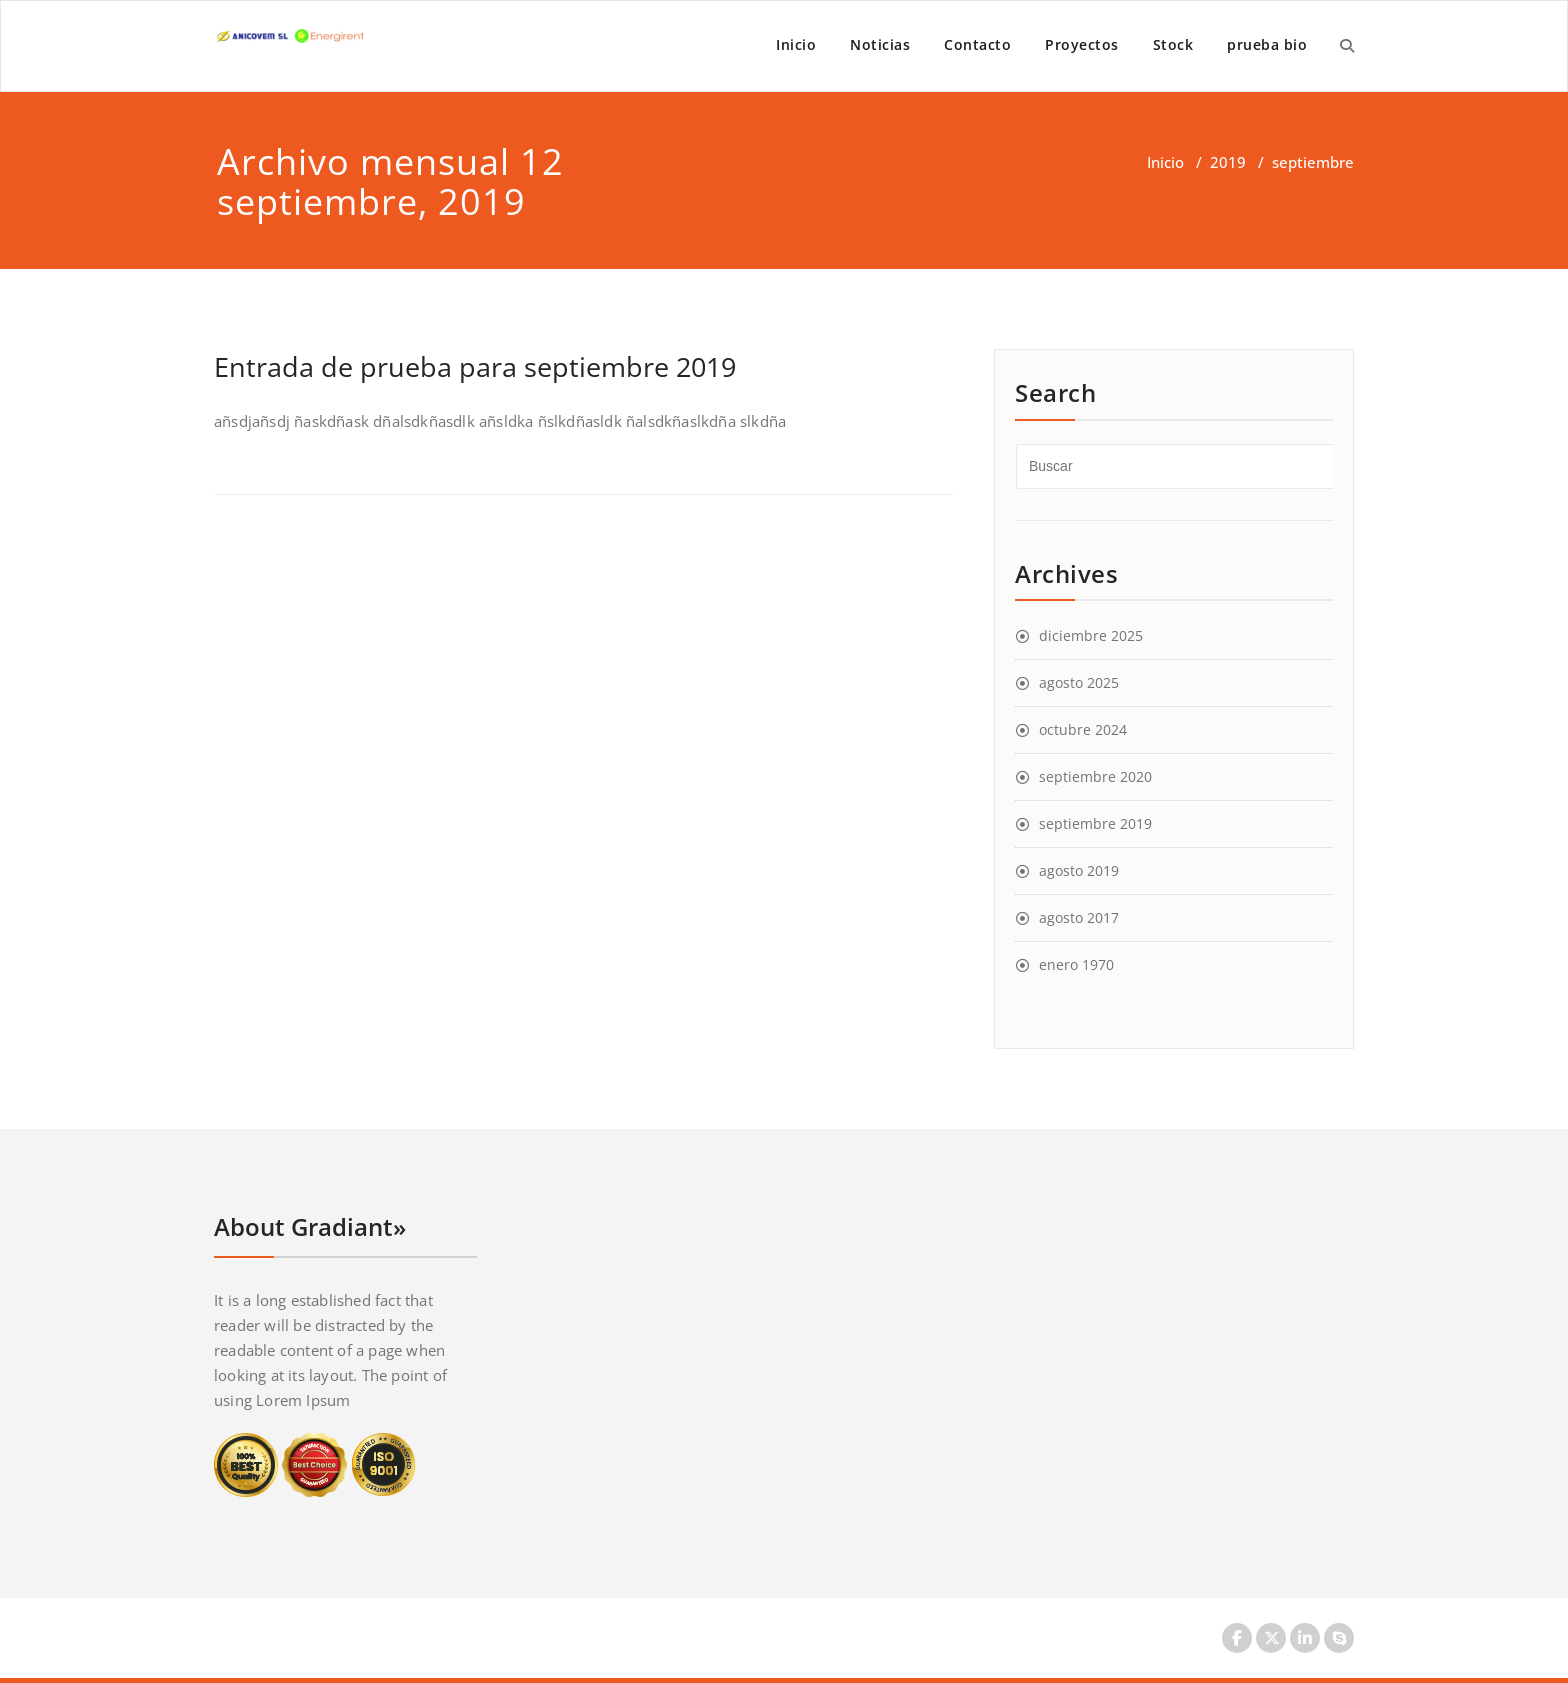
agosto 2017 (1079, 917)
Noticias (880, 44)
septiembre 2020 (1095, 776)
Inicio (796, 44)
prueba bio (1267, 44)
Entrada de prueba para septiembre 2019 (475, 366)
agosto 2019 (1079, 870)
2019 (1228, 162)
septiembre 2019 (1095, 823)
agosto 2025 (1079, 682)
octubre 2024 (1083, 729)
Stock (1173, 44)
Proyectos (1082, 44)
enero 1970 (1076, 964)
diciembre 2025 (1091, 635)
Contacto (977, 44)
